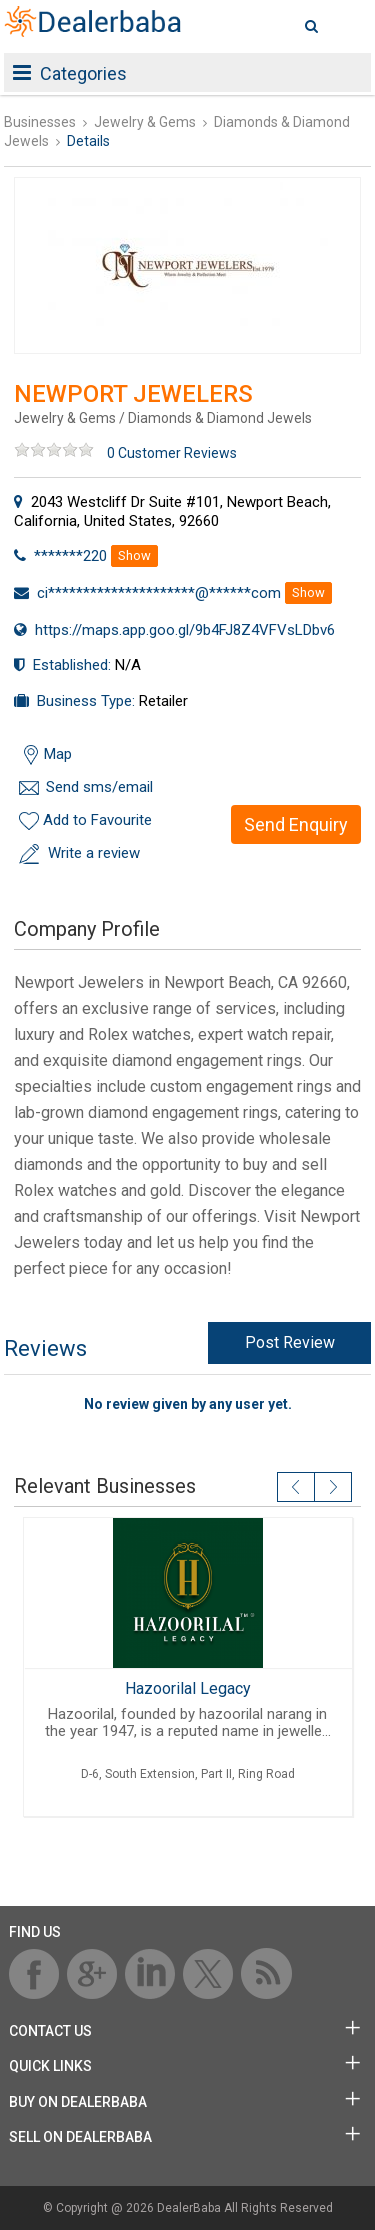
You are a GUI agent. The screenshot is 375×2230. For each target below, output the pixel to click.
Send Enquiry (296, 824)
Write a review (94, 853)
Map (58, 754)
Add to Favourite (97, 820)
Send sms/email (99, 787)
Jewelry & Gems (145, 122)
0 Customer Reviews (172, 453)
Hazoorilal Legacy (188, 1688)
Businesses (40, 122)
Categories (70, 73)
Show (134, 555)
